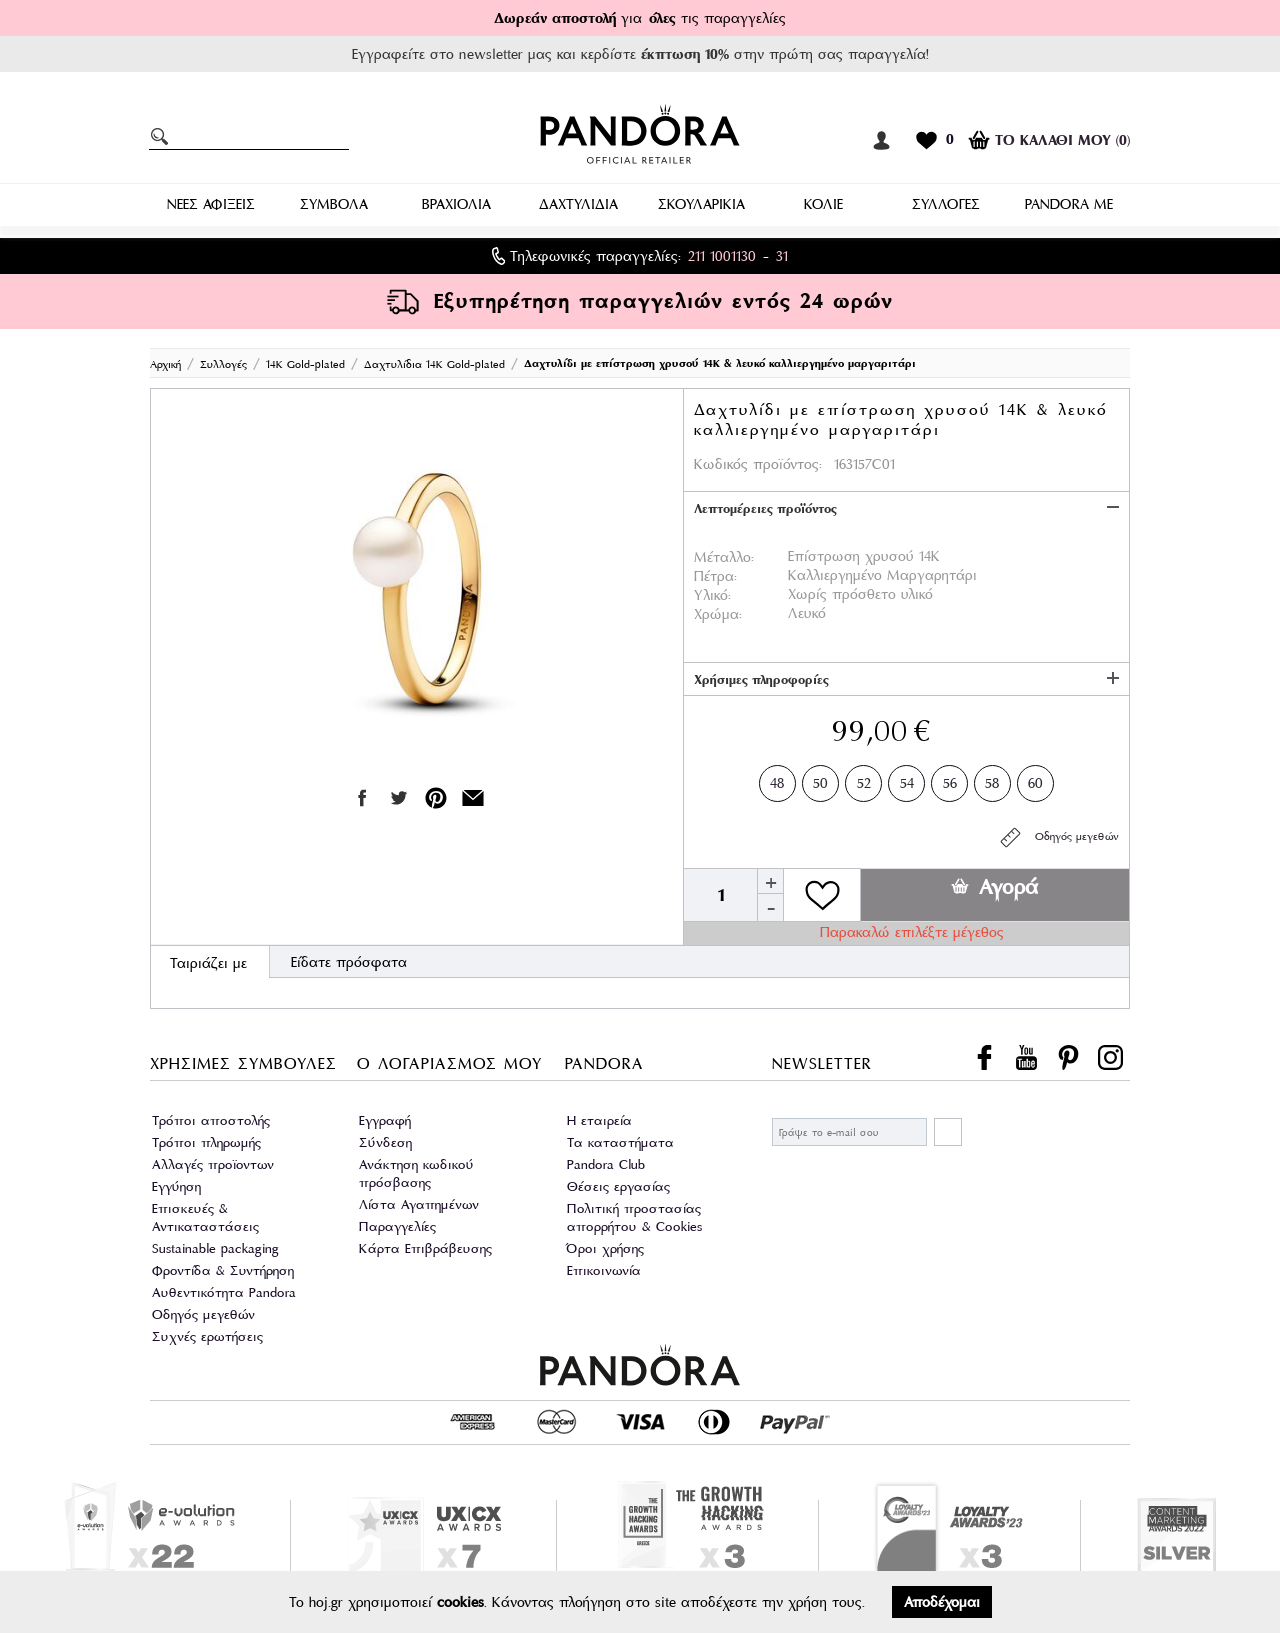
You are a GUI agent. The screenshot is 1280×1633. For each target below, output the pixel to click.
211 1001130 (722, 256)
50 (820, 779)
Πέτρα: (715, 576)
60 (1035, 779)
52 (864, 779)
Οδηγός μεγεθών (1058, 837)
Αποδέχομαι (942, 1602)
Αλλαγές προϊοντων (213, 1164)
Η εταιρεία (599, 1120)
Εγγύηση (176, 1186)
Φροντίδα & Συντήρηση (223, 1270)
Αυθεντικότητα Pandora (224, 1292)
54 (907, 779)
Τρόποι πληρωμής (206, 1142)
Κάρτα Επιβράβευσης (425, 1248)
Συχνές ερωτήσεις (207, 1336)
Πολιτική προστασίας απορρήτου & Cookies (634, 1217)
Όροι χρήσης (605, 1248)
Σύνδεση (385, 1142)
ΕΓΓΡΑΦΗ (948, 1132)
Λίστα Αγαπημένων (419, 1204)
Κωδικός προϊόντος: (758, 464)
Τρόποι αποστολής (211, 1120)
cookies (460, 1602)
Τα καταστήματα (620, 1142)
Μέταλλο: (724, 557)
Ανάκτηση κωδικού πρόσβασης (416, 1173)
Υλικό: (712, 595)
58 (992, 779)
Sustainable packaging (215, 1248)
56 (950, 779)
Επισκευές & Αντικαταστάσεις (205, 1217)
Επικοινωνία (604, 1270)
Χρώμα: (718, 614)
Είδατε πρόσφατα (349, 962)
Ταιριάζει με (208, 963)
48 (777, 779)
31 (782, 256)
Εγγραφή (385, 1120)
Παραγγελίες (397, 1226)
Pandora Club (606, 1164)
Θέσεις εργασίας (618, 1186)
